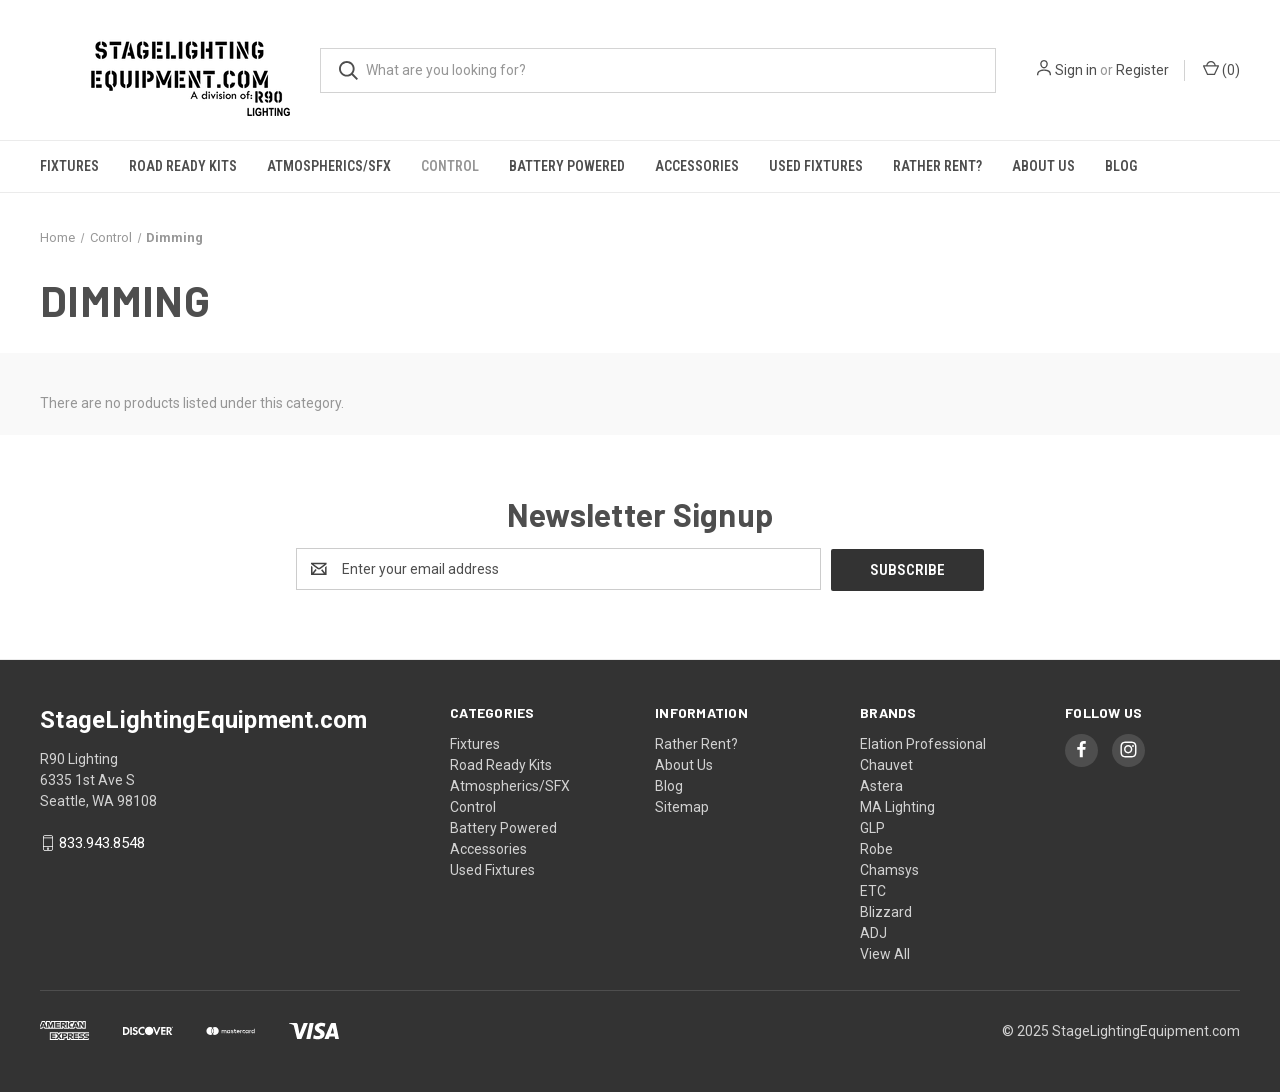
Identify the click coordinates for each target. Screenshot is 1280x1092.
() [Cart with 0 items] (1221, 69)
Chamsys (889, 869)
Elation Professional (923, 743)
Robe (876, 848)
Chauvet (886, 764)
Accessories (697, 166)
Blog (1121, 166)
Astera (881, 785)
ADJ (873, 932)
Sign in (1076, 70)
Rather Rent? (937, 166)
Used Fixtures (816, 166)
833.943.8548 (102, 843)
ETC (873, 890)
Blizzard (886, 911)
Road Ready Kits (183, 166)
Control (450, 166)
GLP (872, 827)
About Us (1043, 166)
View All (885, 953)
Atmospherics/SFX (329, 166)
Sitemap (682, 806)
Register (1142, 70)
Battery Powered (567, 166)
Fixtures (69, 166)
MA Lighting (897, 806)
